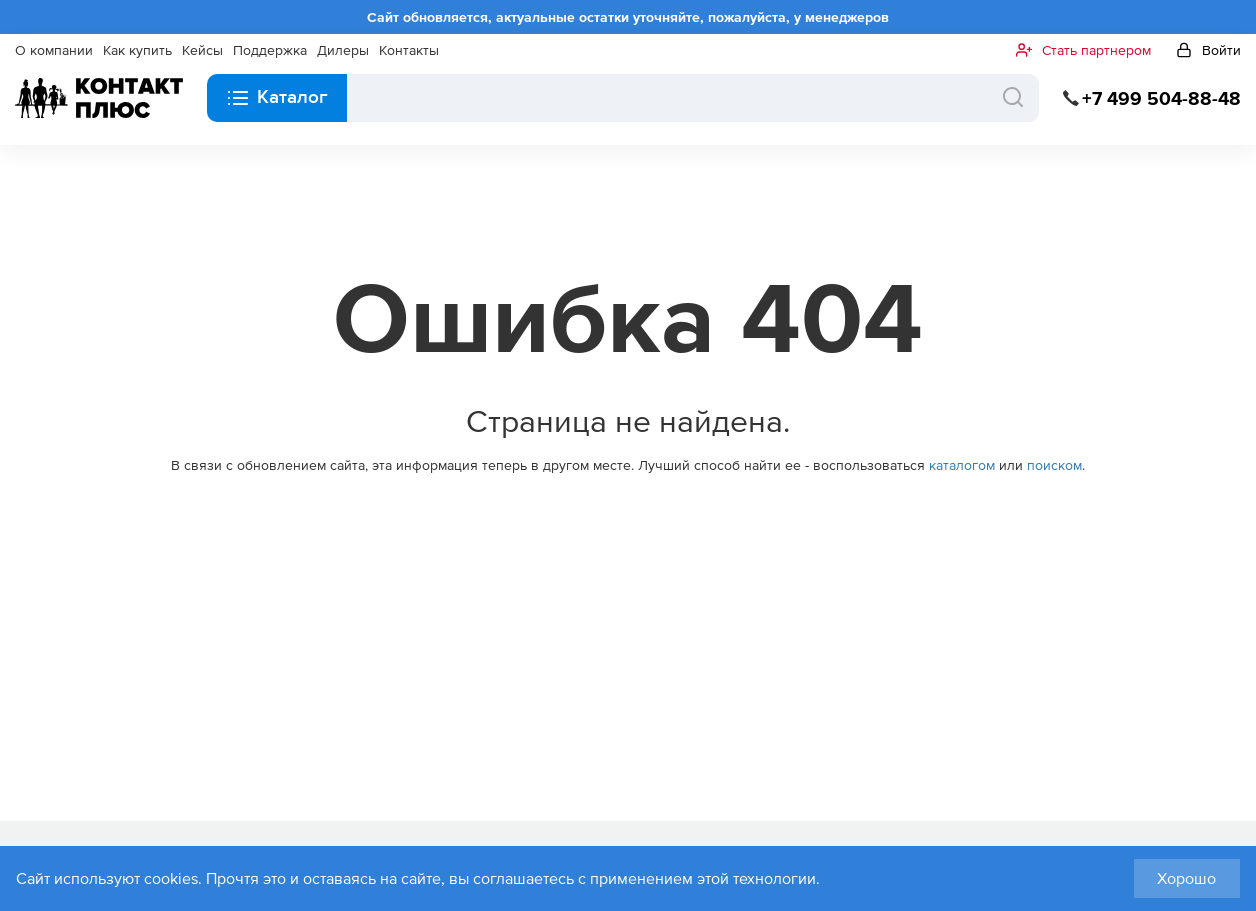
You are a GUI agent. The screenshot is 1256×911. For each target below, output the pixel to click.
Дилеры (343, 50)
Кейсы (202, 50)
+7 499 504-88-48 (1161, 98)
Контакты (409, 50)
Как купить (137, 50)
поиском (1054, 465)
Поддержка (270, 50)
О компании (54, 50)
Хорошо (1186, 878)
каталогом (962, 465)
